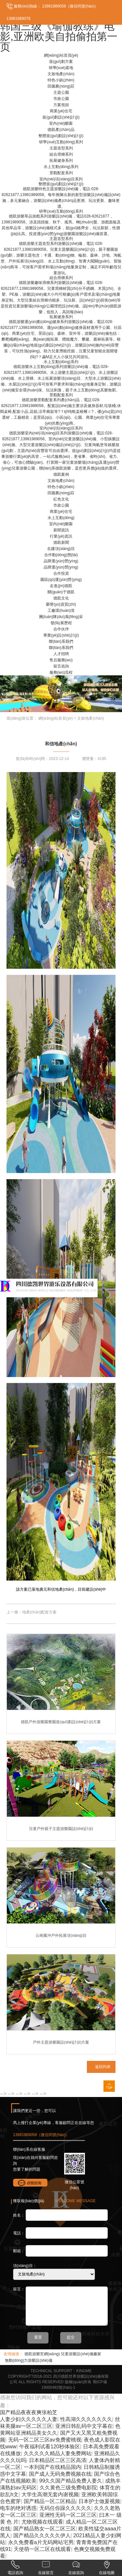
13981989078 (18, 18)
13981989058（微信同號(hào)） (70, 6)
